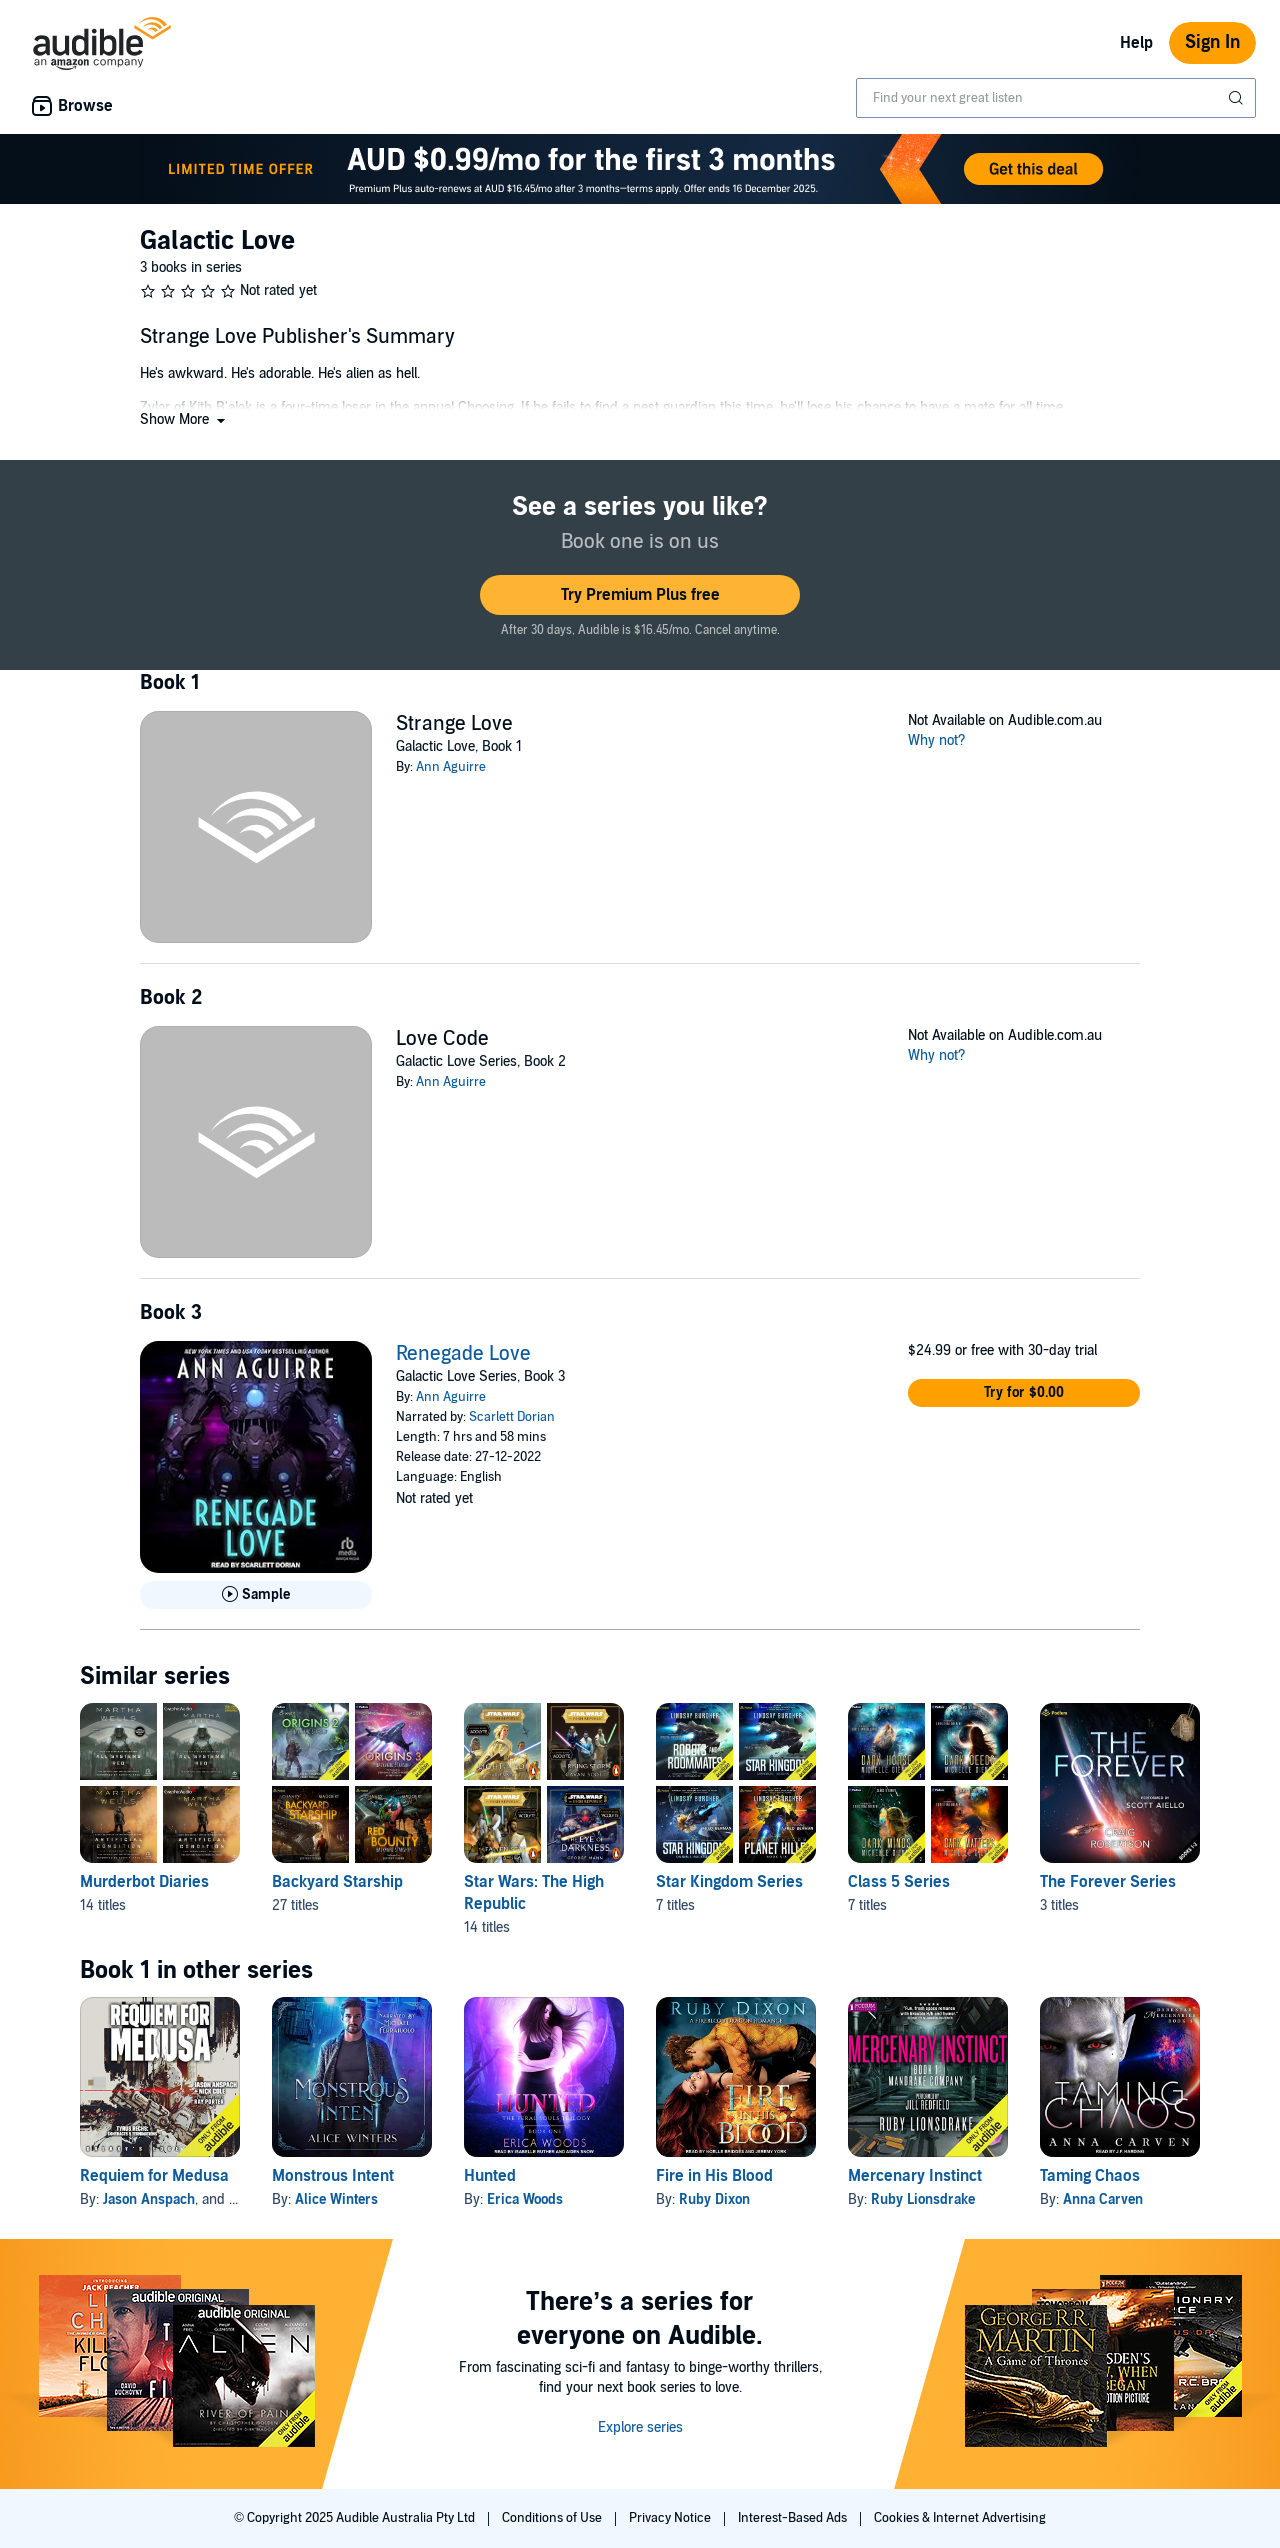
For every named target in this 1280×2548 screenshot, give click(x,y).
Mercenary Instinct (915, 2176)
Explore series (640, 2427)
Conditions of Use (553, 2518)
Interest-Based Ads (794, 2518)
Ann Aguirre (451, 767)
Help (1136, 43)
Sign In (1212, 42)
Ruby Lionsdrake (923, 2199)
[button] (184, 419)
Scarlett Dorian (512, 1417)
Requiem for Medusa (154, 2176)
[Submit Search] (1238, 98)
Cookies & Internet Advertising (960, 2518)
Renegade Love (463, 1354)
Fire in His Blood (714, 2176)
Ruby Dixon (714, 2199)
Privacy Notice (671, 2518)
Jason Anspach (149, 2199)
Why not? (937, 740)
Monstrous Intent (333, 2176)
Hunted (490, 2176)
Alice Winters (336, 2199)
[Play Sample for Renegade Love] (256, 1595)
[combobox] (1056, 98)
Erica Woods (525, 2199)
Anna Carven (1103, 2199)
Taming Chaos (1090, 2176)
